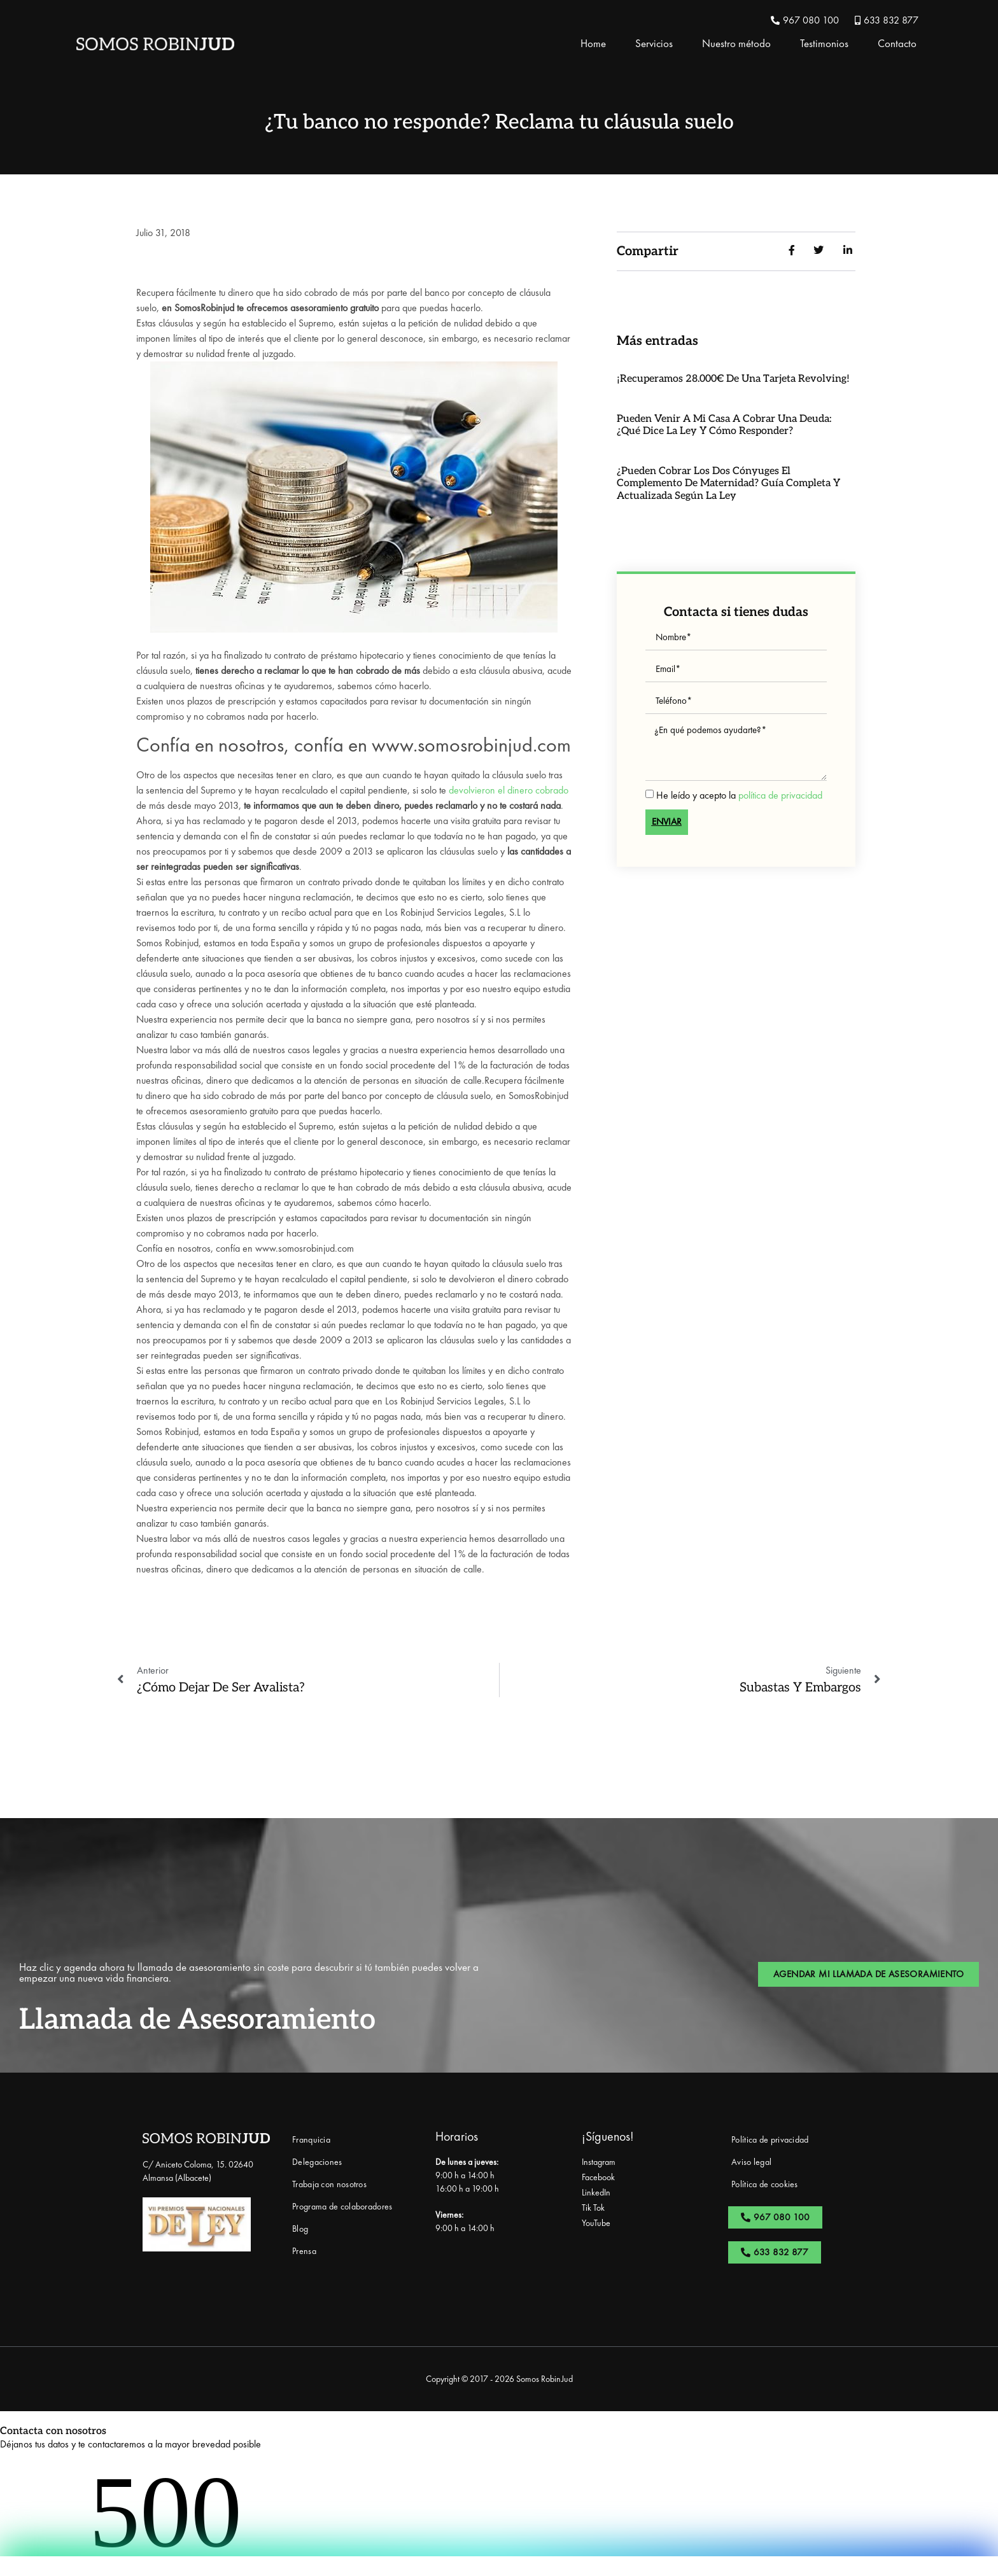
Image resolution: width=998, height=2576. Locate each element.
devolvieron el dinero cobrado (508, 790)
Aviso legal (751, 2161)
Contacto (897, 43)
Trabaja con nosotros (329, 2184)
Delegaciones (317, 2161)
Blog (300, 2228)
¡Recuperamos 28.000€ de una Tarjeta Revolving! (733, 379)
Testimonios (824, 43)
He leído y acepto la (739, 794)
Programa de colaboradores (342, 2206)
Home (593, 43)
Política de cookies (764, 2184)
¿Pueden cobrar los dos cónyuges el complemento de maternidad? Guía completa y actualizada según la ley (728, 483)
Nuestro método (736, 43)
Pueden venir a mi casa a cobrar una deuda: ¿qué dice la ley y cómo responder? (724, 425)
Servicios (654, 43)
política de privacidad (780, 794)
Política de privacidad (770, 2139)
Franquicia (311, 2139)
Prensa (304, 2251)
